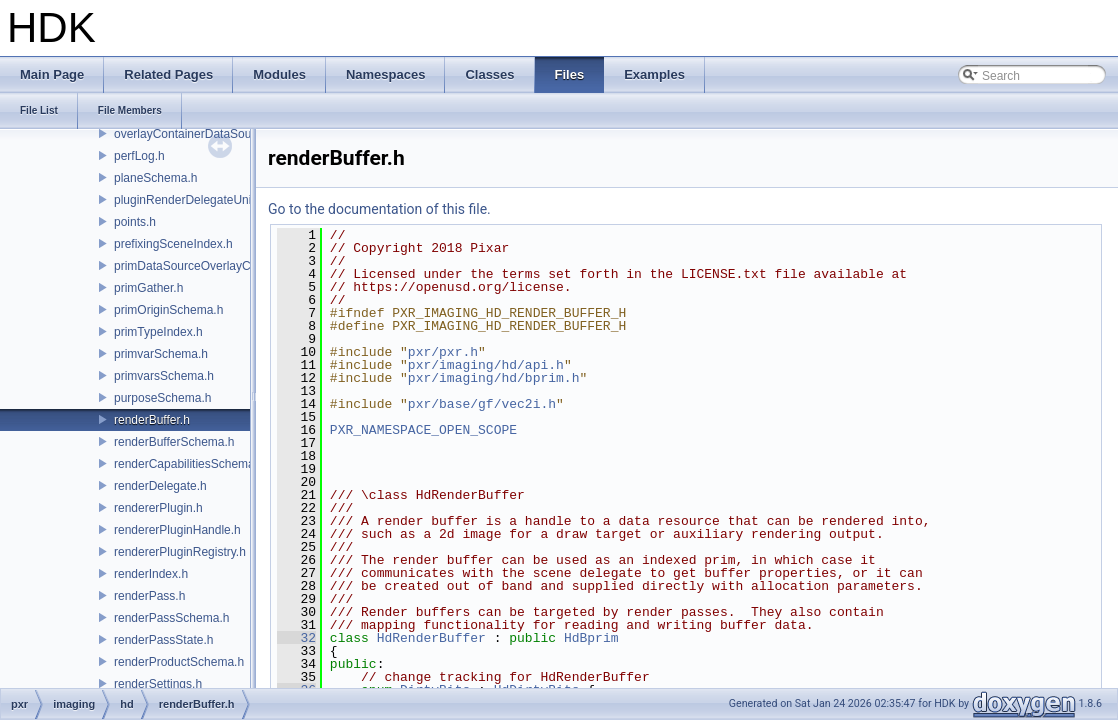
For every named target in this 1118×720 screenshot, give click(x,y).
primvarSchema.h (161, 354)
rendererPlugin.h (158, 508)
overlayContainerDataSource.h (196, 134)
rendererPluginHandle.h (177, 530)
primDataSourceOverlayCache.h (200, 266)
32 (296, 638)
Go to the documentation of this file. (379, 209)
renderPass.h (149, 596)
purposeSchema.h (162, 398)
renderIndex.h (151, 574)
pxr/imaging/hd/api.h (486, 365)
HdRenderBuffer (431, 638)
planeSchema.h (155, 178)
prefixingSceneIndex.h (173, 244)
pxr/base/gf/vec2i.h (482, 404)
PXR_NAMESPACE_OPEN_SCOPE (423, 430)
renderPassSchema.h (171, 618)
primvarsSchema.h (164, 376)
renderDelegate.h (160, 486)
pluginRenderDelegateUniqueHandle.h (216, 200)
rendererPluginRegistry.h (180, 552)
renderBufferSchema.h (174, 442)
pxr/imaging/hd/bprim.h (494, 378)
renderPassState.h (163, 640)
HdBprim (591, 638)
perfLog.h (139, 156)
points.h (135, 222)
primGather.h (148, 288)
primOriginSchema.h (168, 310)
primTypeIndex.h (158, 332)
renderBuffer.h (152, 420)
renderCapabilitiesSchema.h (189, 464)
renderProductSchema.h (179, 662)
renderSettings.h (158, 684)
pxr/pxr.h (443, 352)
